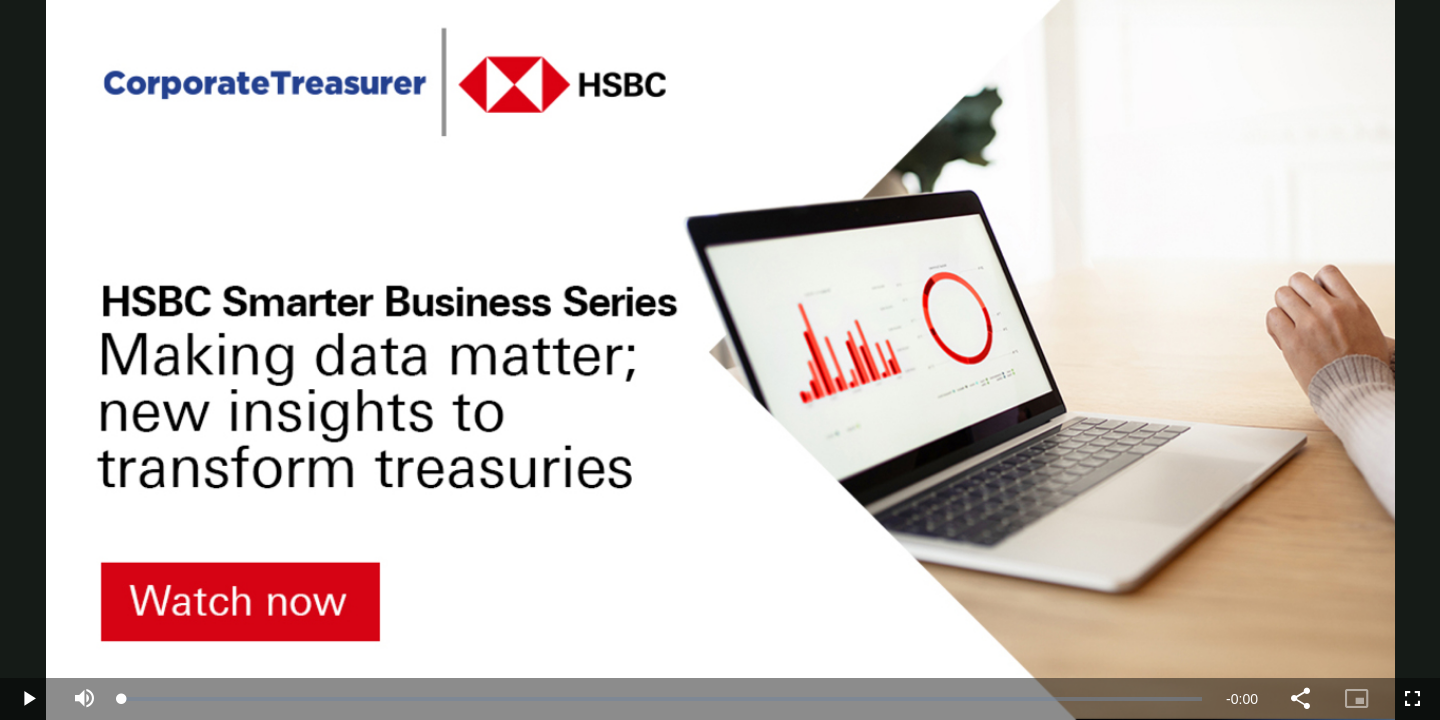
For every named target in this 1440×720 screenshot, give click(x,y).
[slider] (662, 699)
